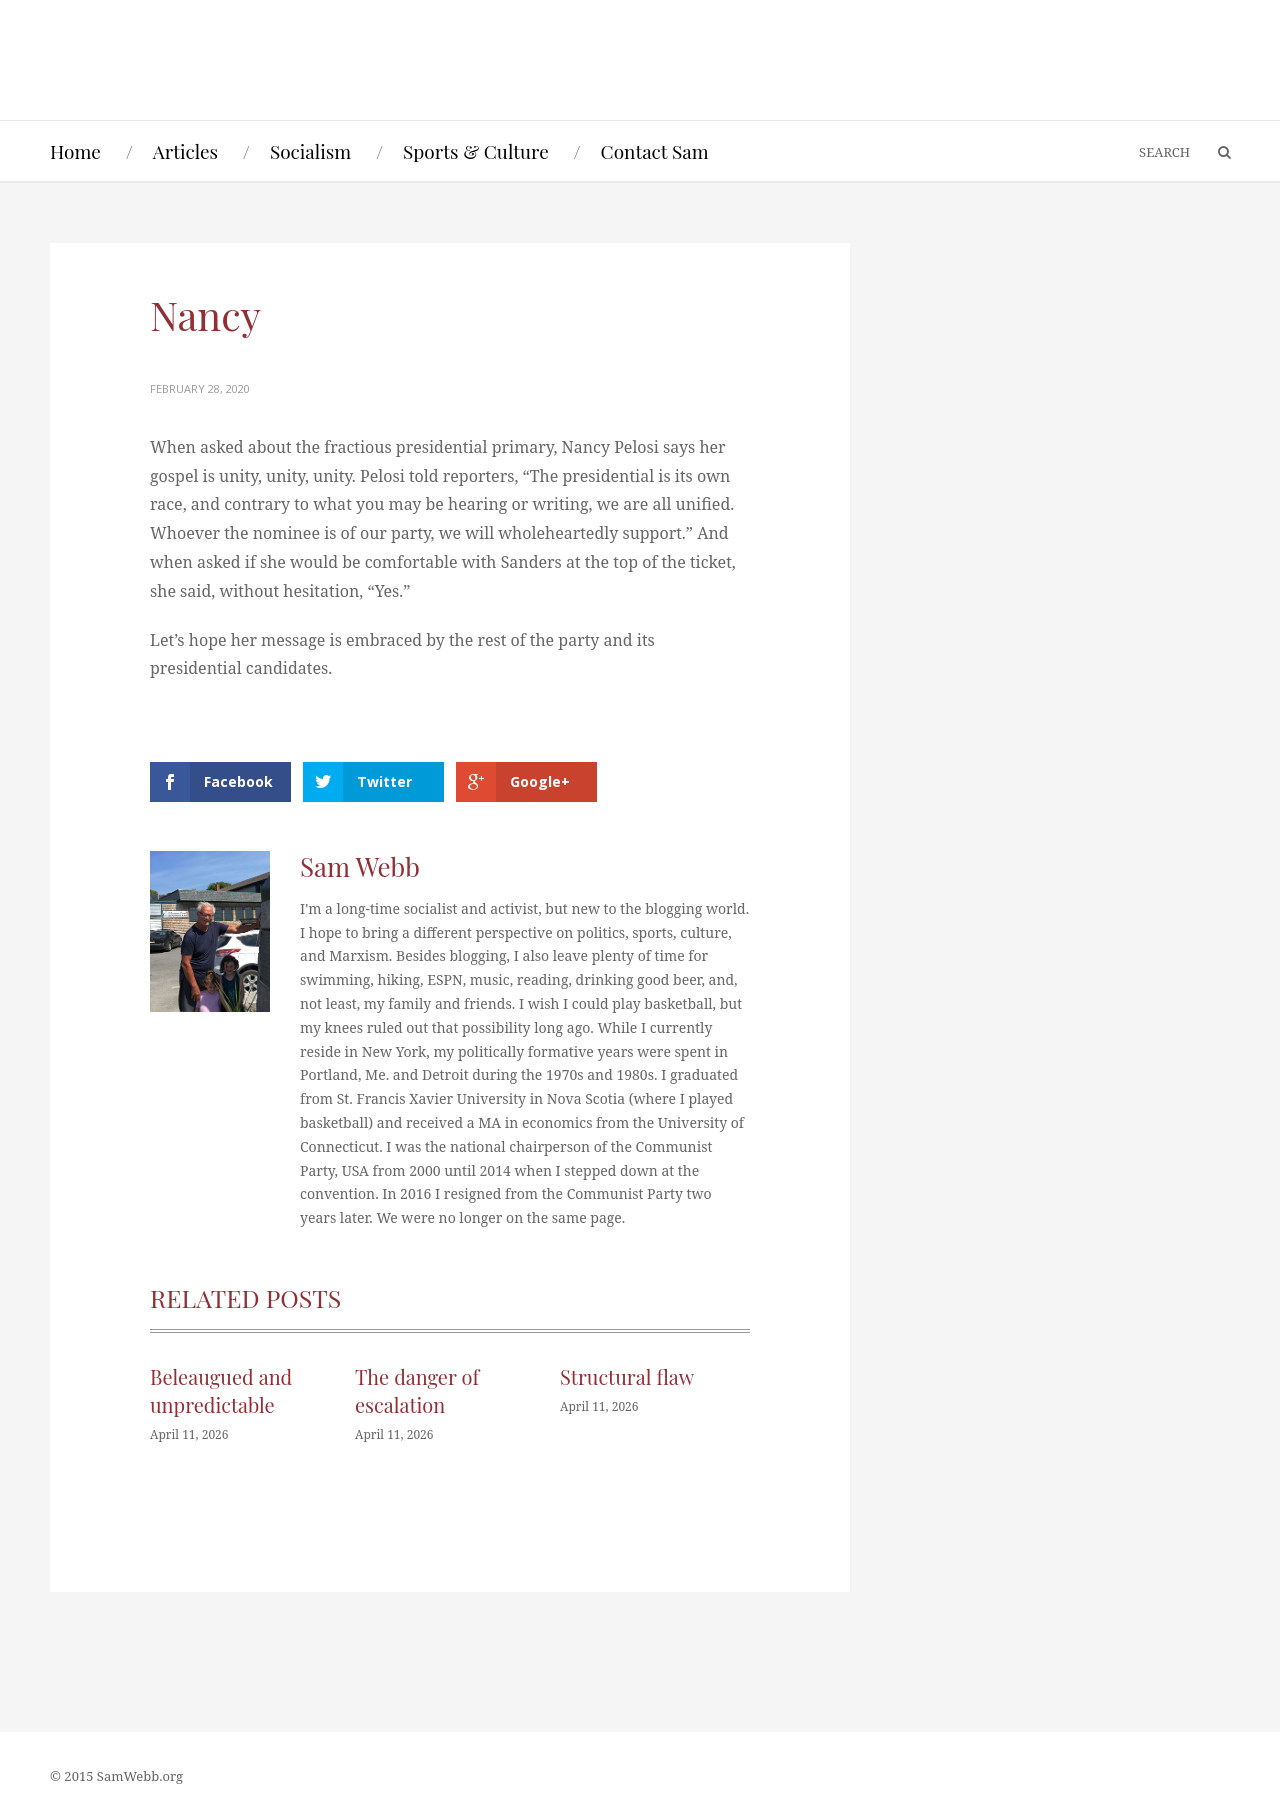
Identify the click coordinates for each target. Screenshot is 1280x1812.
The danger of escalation (417, 1390)
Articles (185, 151)
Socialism (310, 151)
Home (75, 151)
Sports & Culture (476, 151)
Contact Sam (655, 151)
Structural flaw (627, 1376)
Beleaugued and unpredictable (221, 1390)
